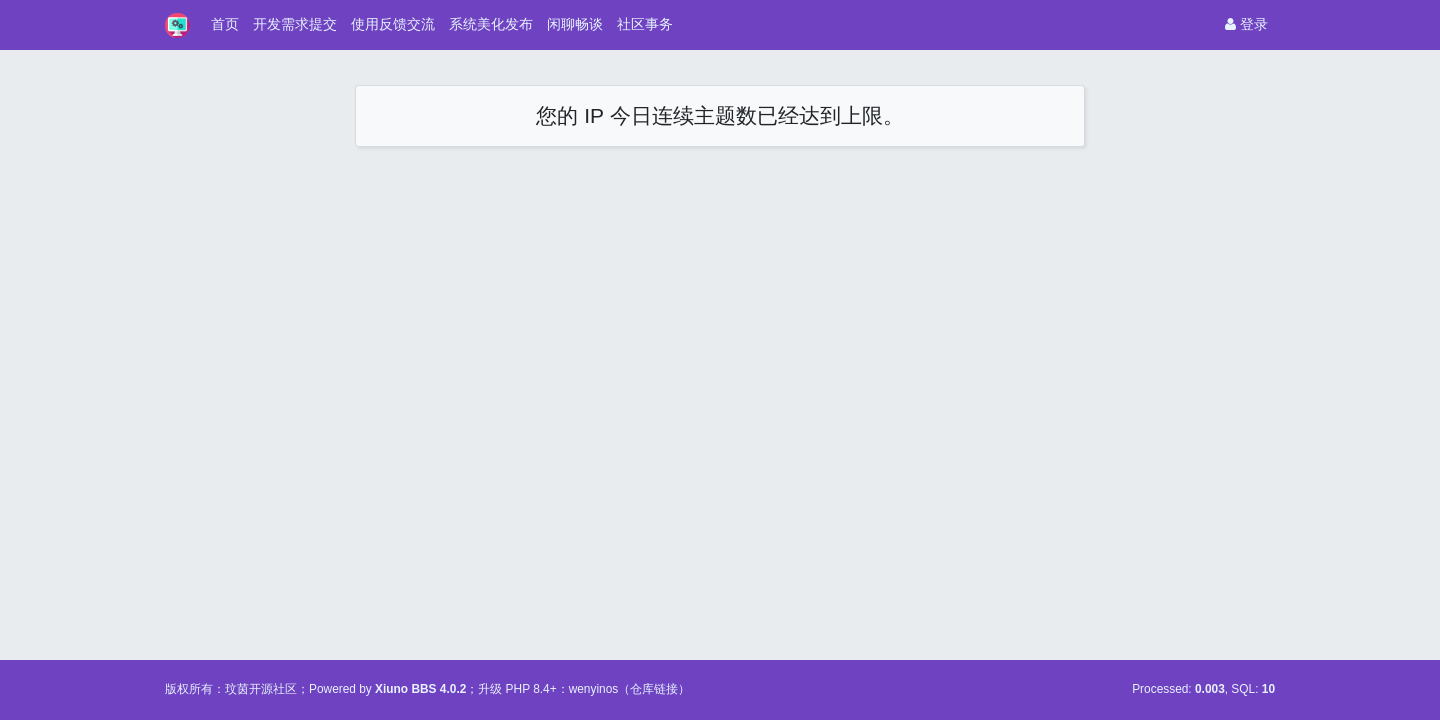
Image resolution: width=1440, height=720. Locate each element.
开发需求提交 (295, 24)
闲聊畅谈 (575, 24)
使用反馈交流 (393, 24)
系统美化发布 (491, 24)
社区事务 (645, 24)
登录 (1246, 24)
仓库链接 (654, 689)
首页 (225, 24)
